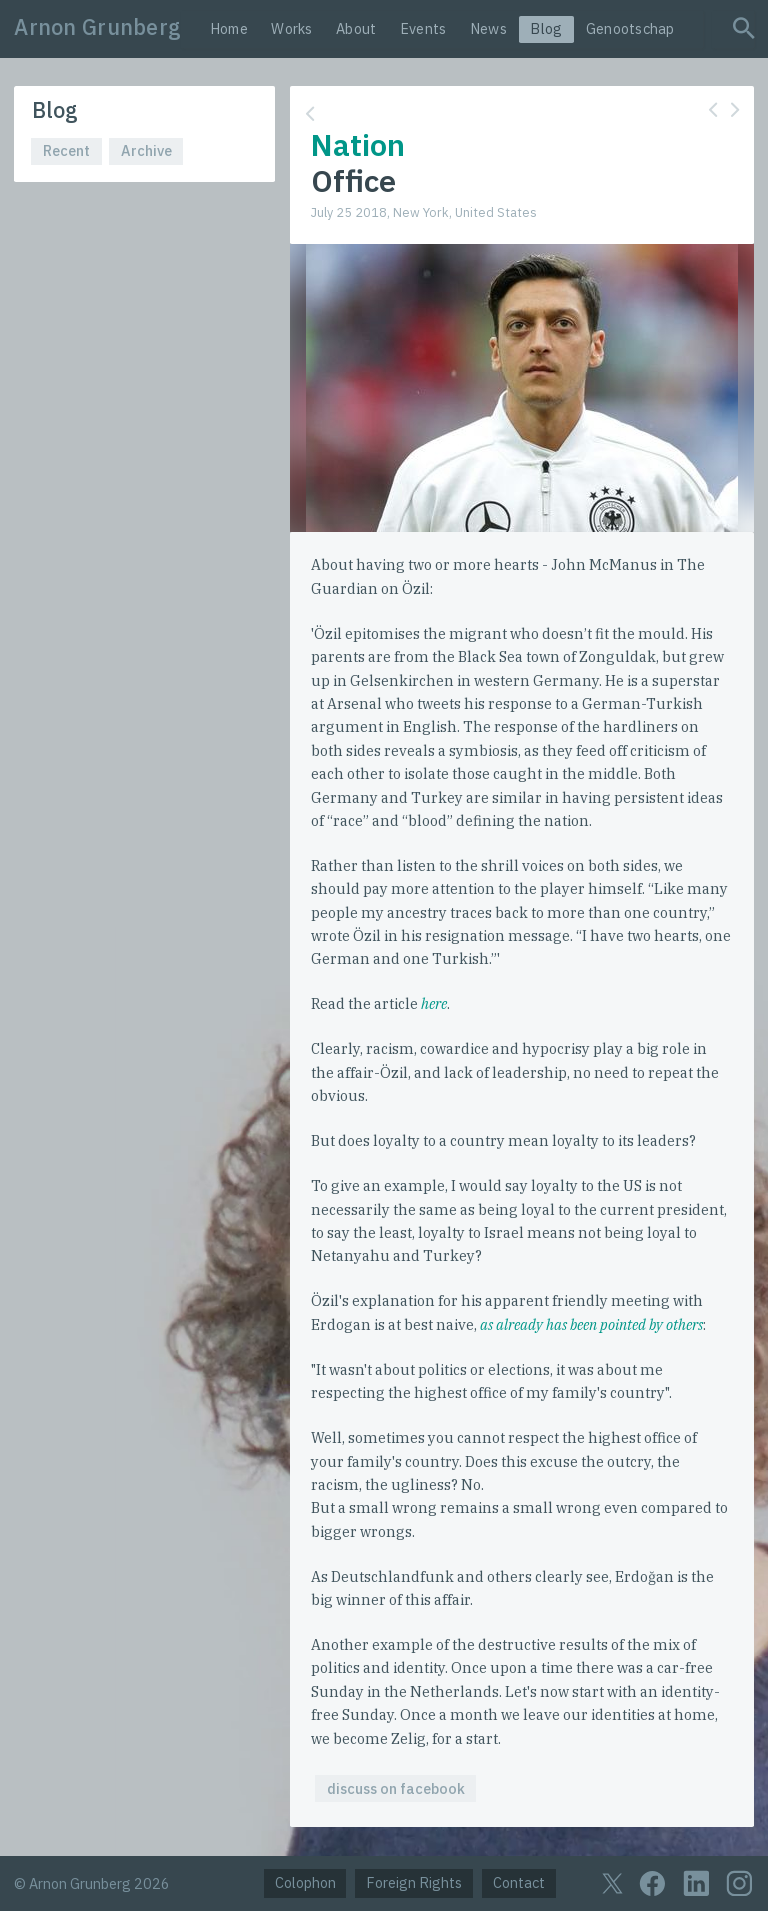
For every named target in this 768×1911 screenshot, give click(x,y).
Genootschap (630, 28)
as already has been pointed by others (591, 1324)
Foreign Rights (414, 1882)
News (488, 28)
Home (229, 28)
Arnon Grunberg (97, 27)
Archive (146, 150)
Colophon (305, 1882)
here (434, 1003)
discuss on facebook (396, 1788)
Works (291, 28)
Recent (66, 150)
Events (423, 28)
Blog (546, 28)
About (356, 28)
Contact (519, 1882)
